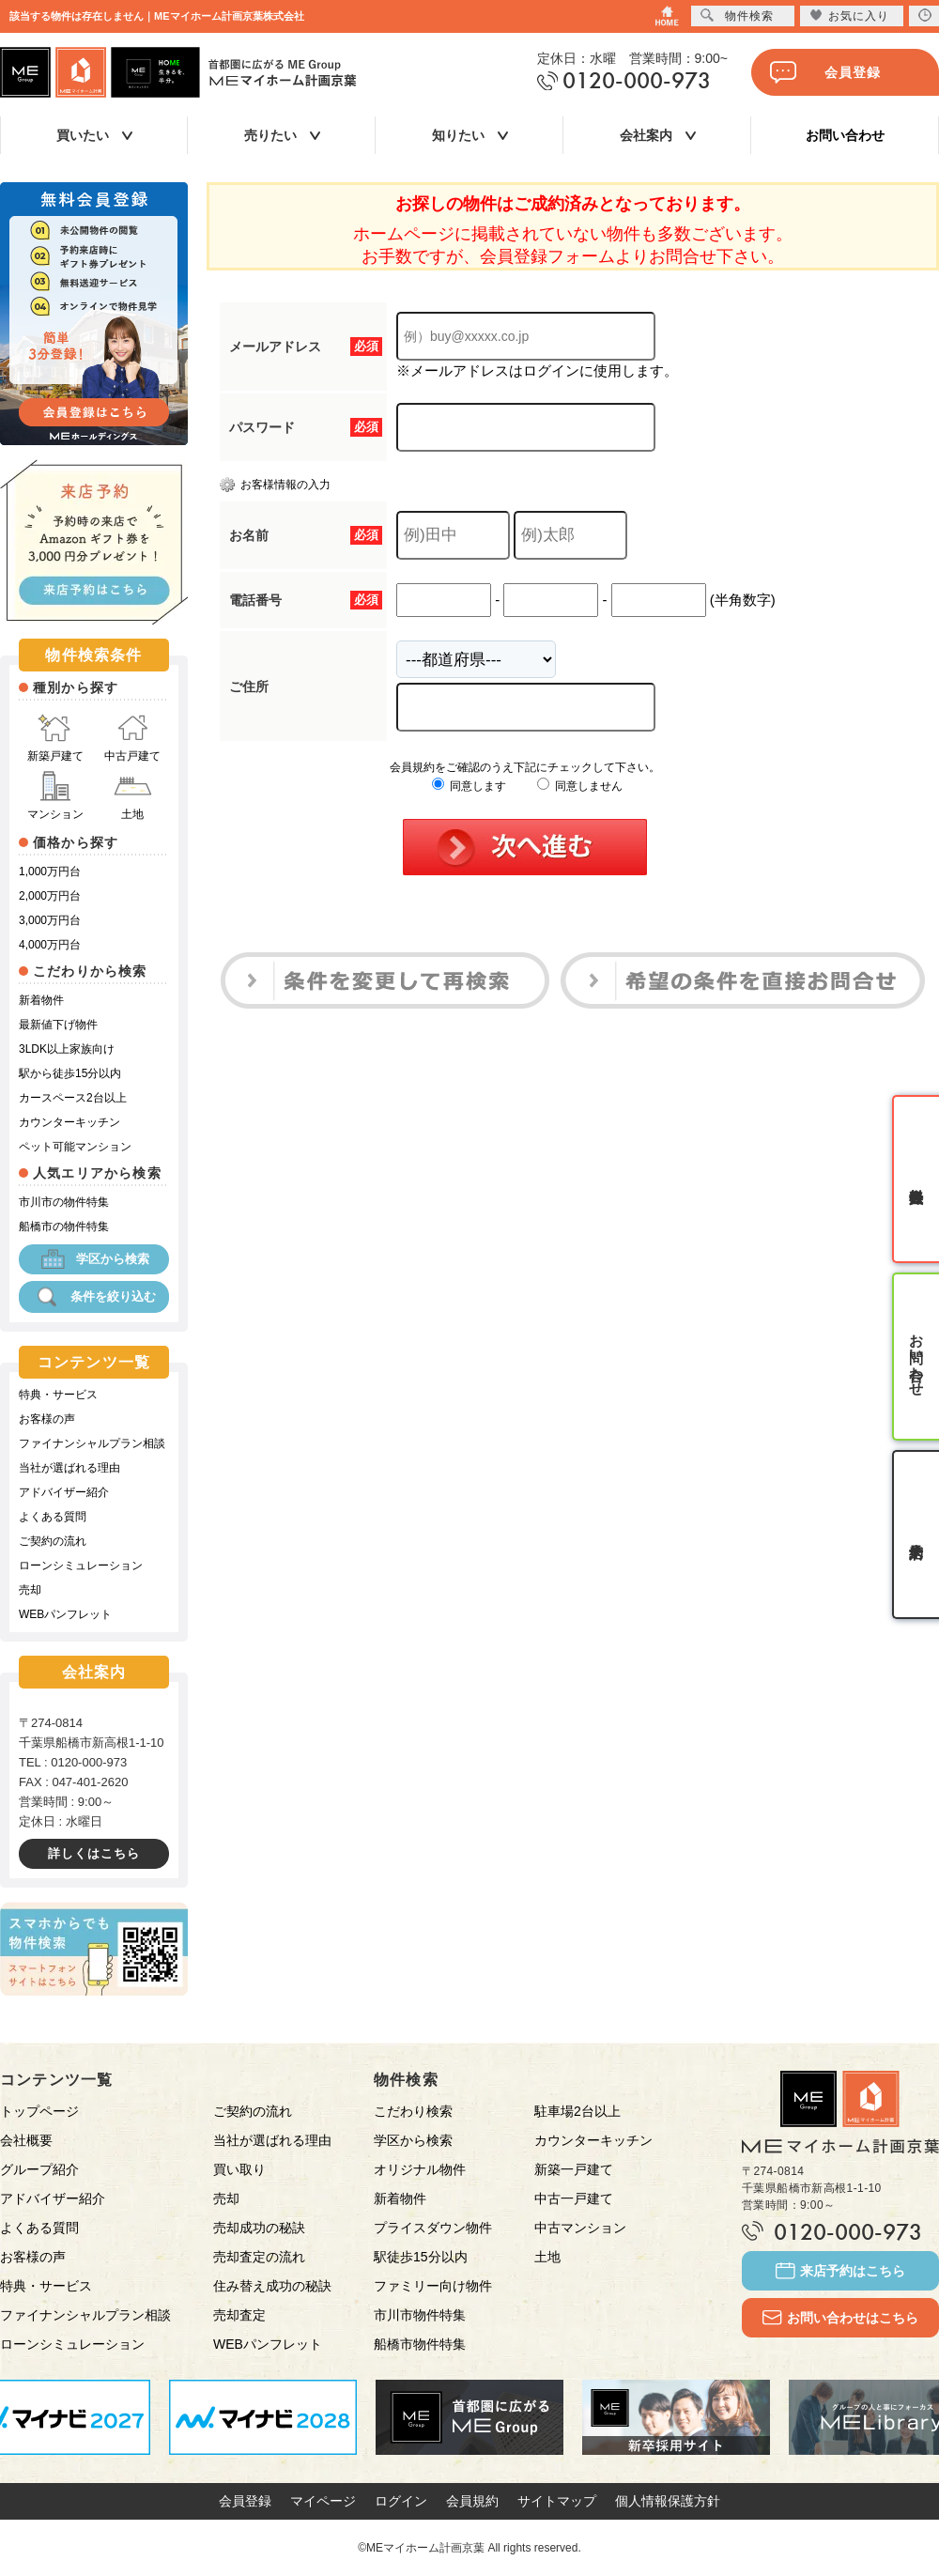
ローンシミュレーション (81, 1565)
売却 (30, 1590)
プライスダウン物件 (433, 2227)
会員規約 (472, 2500)
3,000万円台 (50, 920)
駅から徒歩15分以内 (70, 1073)
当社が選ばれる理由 (69, 1467)
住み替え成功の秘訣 (272, 2285)
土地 (132, 796)
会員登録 (825, 72)
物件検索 (737, 15)
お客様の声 (47, 1419)
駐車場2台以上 (577, 2111)
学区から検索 (93, 1259)
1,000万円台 (50, 871)
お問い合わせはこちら (839, 2317)
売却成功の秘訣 (259, 2227)
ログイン (401, 2500)
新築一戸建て (573, 2169)
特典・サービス (58, 1394)
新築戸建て (55, 738)
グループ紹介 (39, 2169)
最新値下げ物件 (58, 1024)
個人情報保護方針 (667, 2500)
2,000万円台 (50, 895)
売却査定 (239, 2314)
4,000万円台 (50, 944)
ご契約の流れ (52, 1541)
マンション (55, 796)
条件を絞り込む (94, 1297)
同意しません (580, 786)
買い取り (239, 2169)
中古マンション (580, 2227)
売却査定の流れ (259, 2256)
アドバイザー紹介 (64, 1492)
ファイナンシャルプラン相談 (92, 1443)
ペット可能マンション (75, 1146)
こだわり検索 (413, 2111)
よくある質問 (52, 1516)
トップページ (39, 2111)
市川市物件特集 (420, 2314)
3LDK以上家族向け (67, 1049)
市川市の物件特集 (64, 1202)
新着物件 (41, 1000)
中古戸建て (132, 738)
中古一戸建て (573, 2198)
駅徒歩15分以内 (421, 2256)
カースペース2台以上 (73, 1097)
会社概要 (26, 2140)
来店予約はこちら (840, 2270)
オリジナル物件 (420, 2169)
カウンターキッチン (69, 1122)
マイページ (323, 2500)
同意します (469, 786)
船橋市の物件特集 (64, 1226)
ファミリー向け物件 (433, 2285)
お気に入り (849, 15)
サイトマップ (556, 2500)
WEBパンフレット (65, 1614)
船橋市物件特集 (420, 2344)
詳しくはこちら (94, 1853)
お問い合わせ (845, 135)
